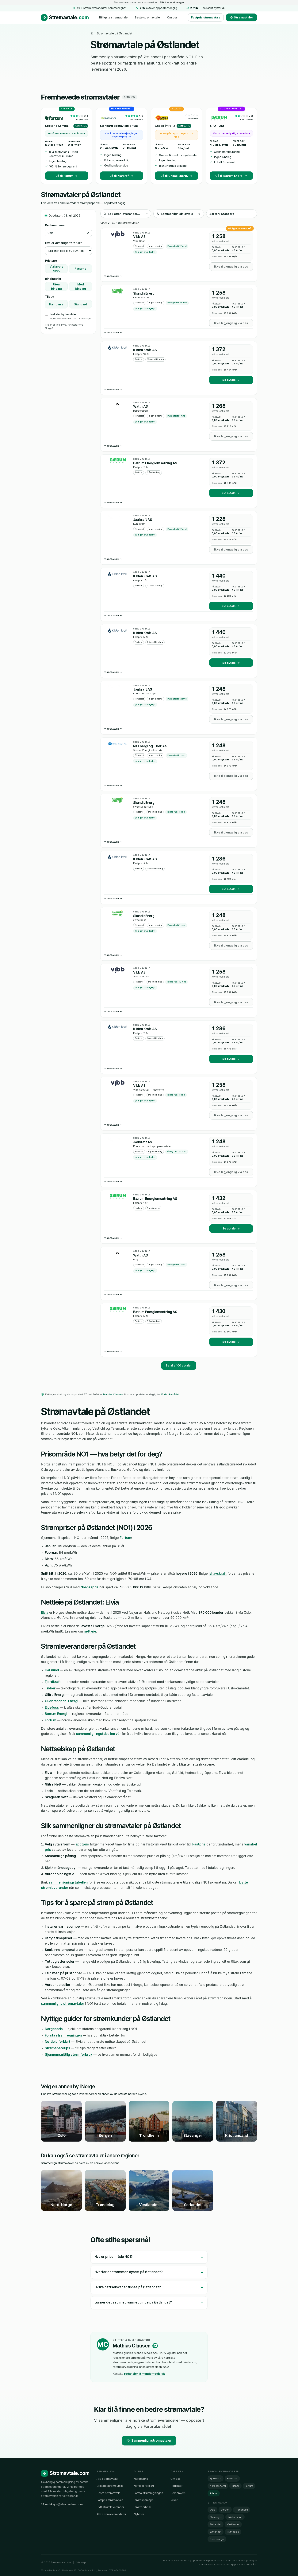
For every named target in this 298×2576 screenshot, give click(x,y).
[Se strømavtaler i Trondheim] (149, 2121)
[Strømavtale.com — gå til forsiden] (65, 17)
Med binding (80, 286)
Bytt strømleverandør (110, 2507)
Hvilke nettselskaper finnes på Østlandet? (149, 2287)
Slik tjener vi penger (172, 2)
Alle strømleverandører (111, 2514)
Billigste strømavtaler (114, 17)
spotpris (82, 1844)
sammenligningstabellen (68, 1882)
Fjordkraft (53, 1682)
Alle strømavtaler (107, 2478)
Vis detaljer (113, 276)
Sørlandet (215, 2531)
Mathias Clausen (113, 1394)
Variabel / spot (56, 268)
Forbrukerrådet (170, 1394)
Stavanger (216, 2517)
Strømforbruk (142, 2507)
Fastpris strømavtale (205, 17)
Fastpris (80, 268)
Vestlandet (233, 2524)
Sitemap (81, 2562)
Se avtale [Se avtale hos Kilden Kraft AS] (231, 380)
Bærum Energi (56, 1714)
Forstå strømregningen (63, 2035)
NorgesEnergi (218, 2485)
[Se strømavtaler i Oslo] (61, 2121)
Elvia (44, 1612)
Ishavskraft (218, 1573)
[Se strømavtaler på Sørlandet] (192, 2190)
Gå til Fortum (66, 176)
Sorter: (214, 214)
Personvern (177, 2493)
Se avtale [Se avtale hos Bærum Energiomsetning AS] (231, 493)
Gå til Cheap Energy (176, 176)
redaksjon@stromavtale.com (62, 2504)
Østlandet (215, 2524)
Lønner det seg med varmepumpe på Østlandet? (149, 2303)
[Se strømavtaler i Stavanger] (192, 2121)
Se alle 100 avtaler (179, 1365)
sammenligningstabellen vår (98, 1734)
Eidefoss (52, 1707)
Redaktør (176, 2486)
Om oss (172, 17)
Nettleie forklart (57, 2042)
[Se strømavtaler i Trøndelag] (105, 2190)
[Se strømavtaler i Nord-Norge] (61, 2190)
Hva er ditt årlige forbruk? (63, 243)
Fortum (125, 1538)
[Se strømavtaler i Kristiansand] (236, 2121)
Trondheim (241, 2509)
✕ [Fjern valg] (88, 233)
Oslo (212, 2509)
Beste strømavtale (108, 2493)
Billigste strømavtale (110, 2486)
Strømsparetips (57, 2048)
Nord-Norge (217, 2539)
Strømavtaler (241, 17)
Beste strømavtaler (148, 17)
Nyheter (139, 2514)
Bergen (225, 2509)
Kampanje (56, 304)
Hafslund (52, 1670)
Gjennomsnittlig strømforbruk (68, 2054)
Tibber (50, 1688)
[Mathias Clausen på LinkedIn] (155, 2345)
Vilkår (174, 2500)
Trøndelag (233, 2531)
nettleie (90, 1631)
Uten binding (56, 286)
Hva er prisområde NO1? (149, 2257)
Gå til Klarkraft (121, 176)
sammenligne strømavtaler (62, 2004)
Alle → (213, 2493)
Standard (80, 304)
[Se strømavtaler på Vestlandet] (149, 2190)
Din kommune (55, 225)
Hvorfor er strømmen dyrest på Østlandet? (149, 2272)
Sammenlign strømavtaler (149, 2440)
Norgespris (89, 1587)
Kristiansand (235, 2517)
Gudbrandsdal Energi (61, 1701)
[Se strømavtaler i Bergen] (105, 2121)
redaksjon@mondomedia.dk (144, 2373)
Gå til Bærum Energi (231, 176)
